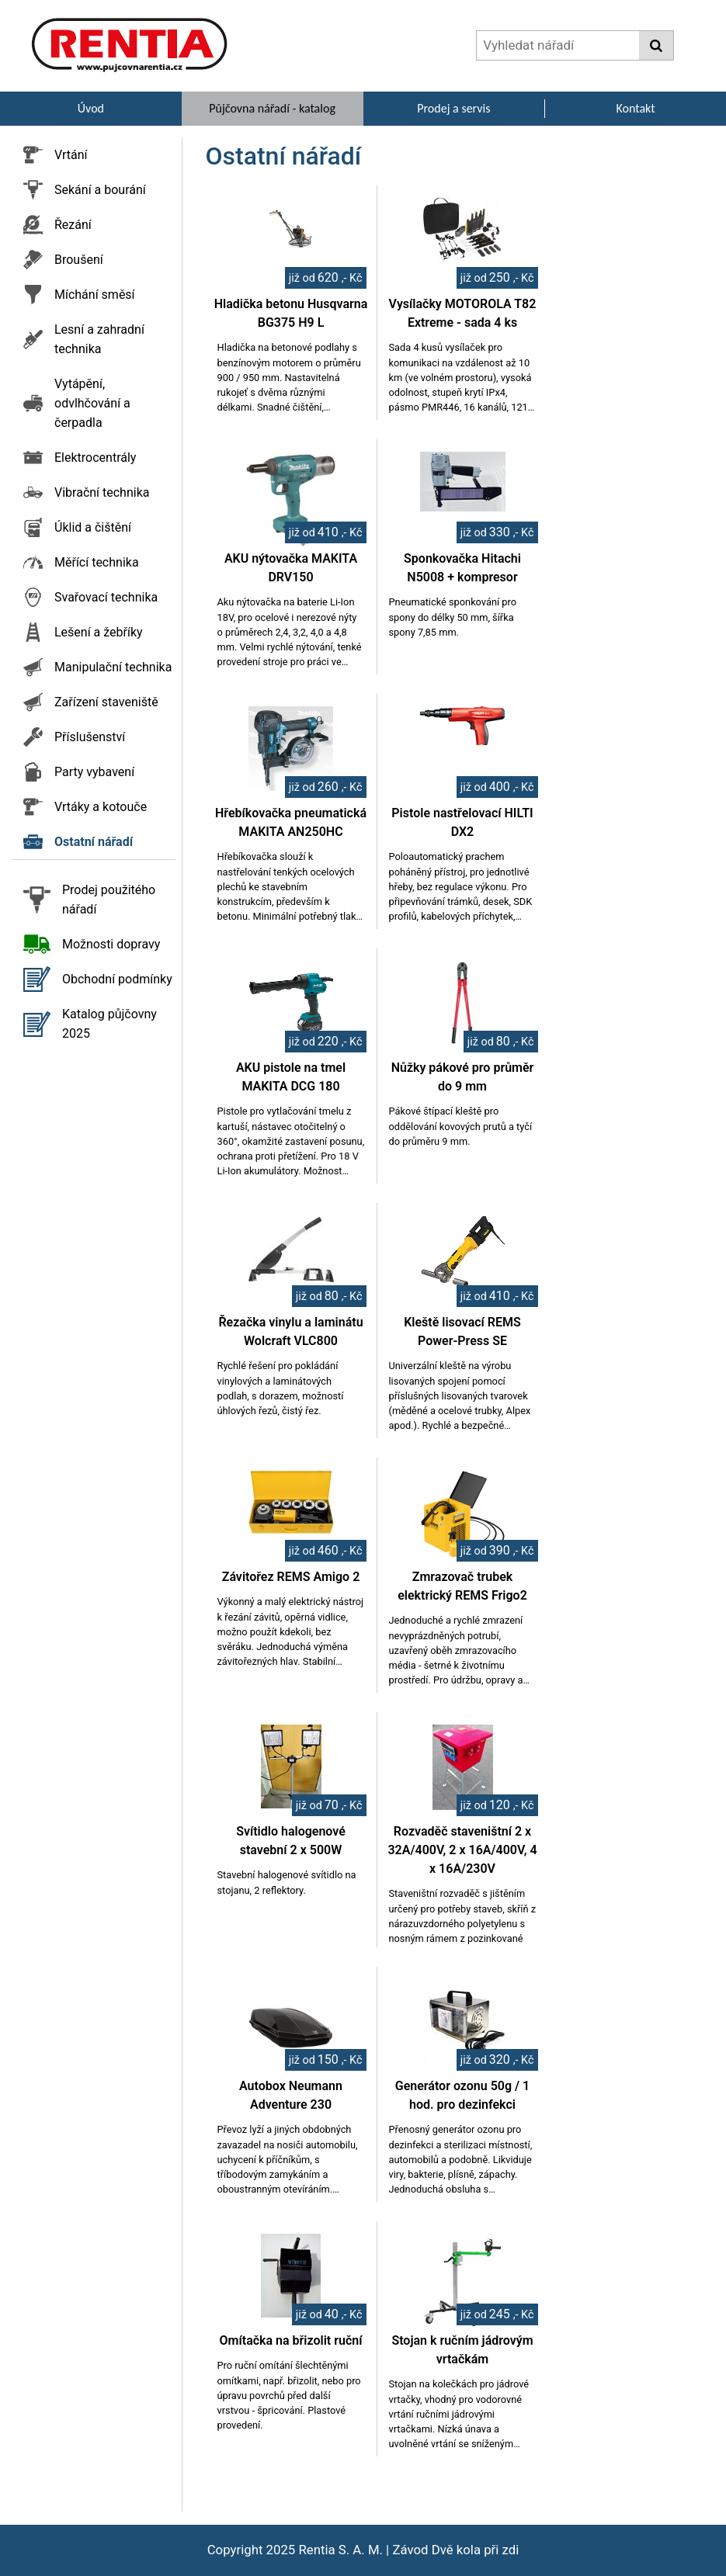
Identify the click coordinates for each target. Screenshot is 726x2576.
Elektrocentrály (95, 457)
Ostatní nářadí (93, 841)
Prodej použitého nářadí (108, 899)
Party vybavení (94, 771)
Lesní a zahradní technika (99, 339)
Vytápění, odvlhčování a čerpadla (92, 403)
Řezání (73, 224)
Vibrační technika (101, 492)
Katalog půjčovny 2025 (109, 1024)
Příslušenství (89, 737)
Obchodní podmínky (117, 979)
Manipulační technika (113, 667)
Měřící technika (96, 562)
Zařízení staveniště (106, 702)
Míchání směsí (94, 294)
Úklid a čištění (92, 527)
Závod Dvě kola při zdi (455, 2549)
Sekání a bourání (100, 189)
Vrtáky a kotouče (100, 806)
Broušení (78, 259)
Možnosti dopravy (111, 944)
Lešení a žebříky (98, 632)
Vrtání (71, 154)
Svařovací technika (106, 597)
